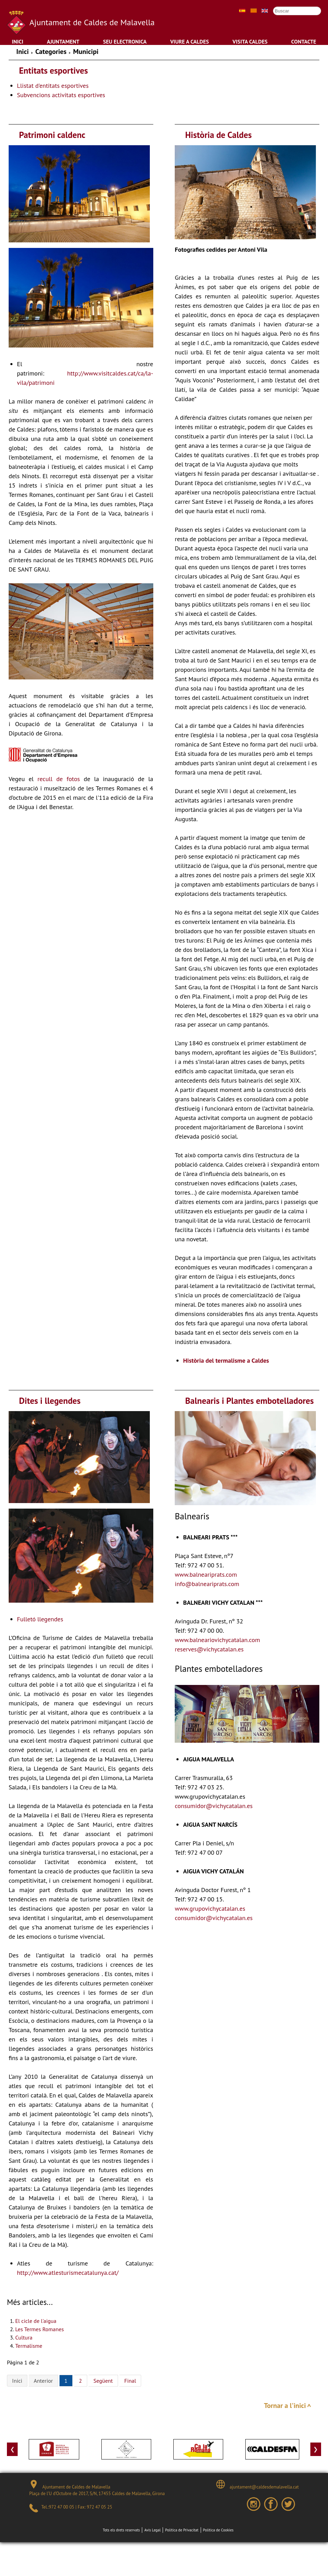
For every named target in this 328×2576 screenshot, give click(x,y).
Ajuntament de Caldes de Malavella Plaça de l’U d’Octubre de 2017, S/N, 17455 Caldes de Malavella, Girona (97, 2488)
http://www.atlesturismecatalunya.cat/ (68, 2273)
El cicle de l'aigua (35, 2320)
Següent (103, 2380)
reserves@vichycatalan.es (209, 1649)
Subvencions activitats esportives (61, 95)
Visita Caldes (250, 41)
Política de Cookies (218, 2530)
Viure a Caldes (189, 41)
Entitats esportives (53, 70)
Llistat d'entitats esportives (53, 86)
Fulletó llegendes (40, 1619)
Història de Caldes (218, 135)
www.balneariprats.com (206, 1574)
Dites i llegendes (50, 1401)
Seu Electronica (125, 41)
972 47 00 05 (61, 2507)
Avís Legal (152, 2530)
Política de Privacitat (181, 2530)
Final (130, 2380)
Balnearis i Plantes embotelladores (249, 1401)
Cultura (24, 2337)
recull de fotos (58, 779)
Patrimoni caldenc (52, 135)
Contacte (303, 41)
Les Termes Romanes (39, 2329)
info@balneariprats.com (207, 1584)
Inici (17, 41)
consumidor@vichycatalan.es (214, 1806)
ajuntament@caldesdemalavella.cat (257, 2485)
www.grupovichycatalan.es (210, 1908)
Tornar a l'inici (285, 2405)
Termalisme (28, 2345)
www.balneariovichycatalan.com (217, 1640)
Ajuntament (63, 41)
